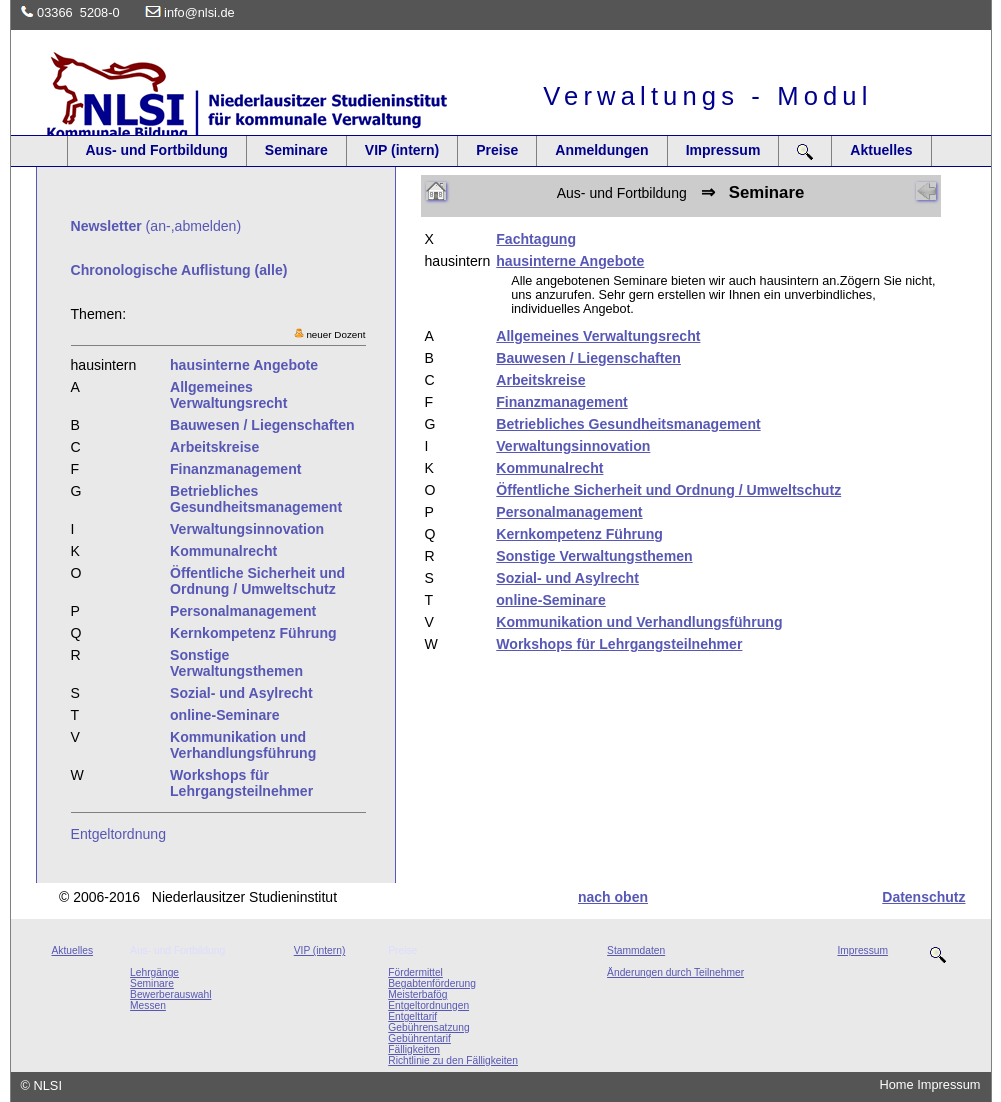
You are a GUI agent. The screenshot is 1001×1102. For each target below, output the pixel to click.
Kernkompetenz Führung (579, 534)
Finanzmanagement (561, 402)
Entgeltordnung (119, 834)
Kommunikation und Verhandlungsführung (639, 622)
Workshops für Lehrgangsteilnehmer (619, 644)
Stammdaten (636, 950)
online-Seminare (551, 600)
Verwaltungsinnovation (573, 446)
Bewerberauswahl (170, 994)
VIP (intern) (402, 150)
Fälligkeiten (414, 1049)
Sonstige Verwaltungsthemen (594, 556)
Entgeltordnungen (428, 1005)
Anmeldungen (601, 150)
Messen (148, 1005)
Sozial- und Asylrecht (567, 578)
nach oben (613, 897)
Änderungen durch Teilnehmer (675, 972)
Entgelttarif (412, 1016)
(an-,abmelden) (156, 226)
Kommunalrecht (549, 468)
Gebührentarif (419, 1038)
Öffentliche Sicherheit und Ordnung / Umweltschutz (668, 490)
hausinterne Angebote (570, 261)
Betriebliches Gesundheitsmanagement (628, 424)
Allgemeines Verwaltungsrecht (598, 336)
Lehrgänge (154, 972)
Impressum (723, 150)
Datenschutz (923, 897)
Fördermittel (415, 972)
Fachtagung (536, 239)
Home (897, 1084)
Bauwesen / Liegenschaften (588, 358)
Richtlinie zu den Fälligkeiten (453, 1060)
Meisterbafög (417, 994)
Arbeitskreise (540, 380)
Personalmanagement (569, 512)
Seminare (296, 150)
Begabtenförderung (432, 983)
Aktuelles (881, 150)
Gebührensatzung (428, 1027)
